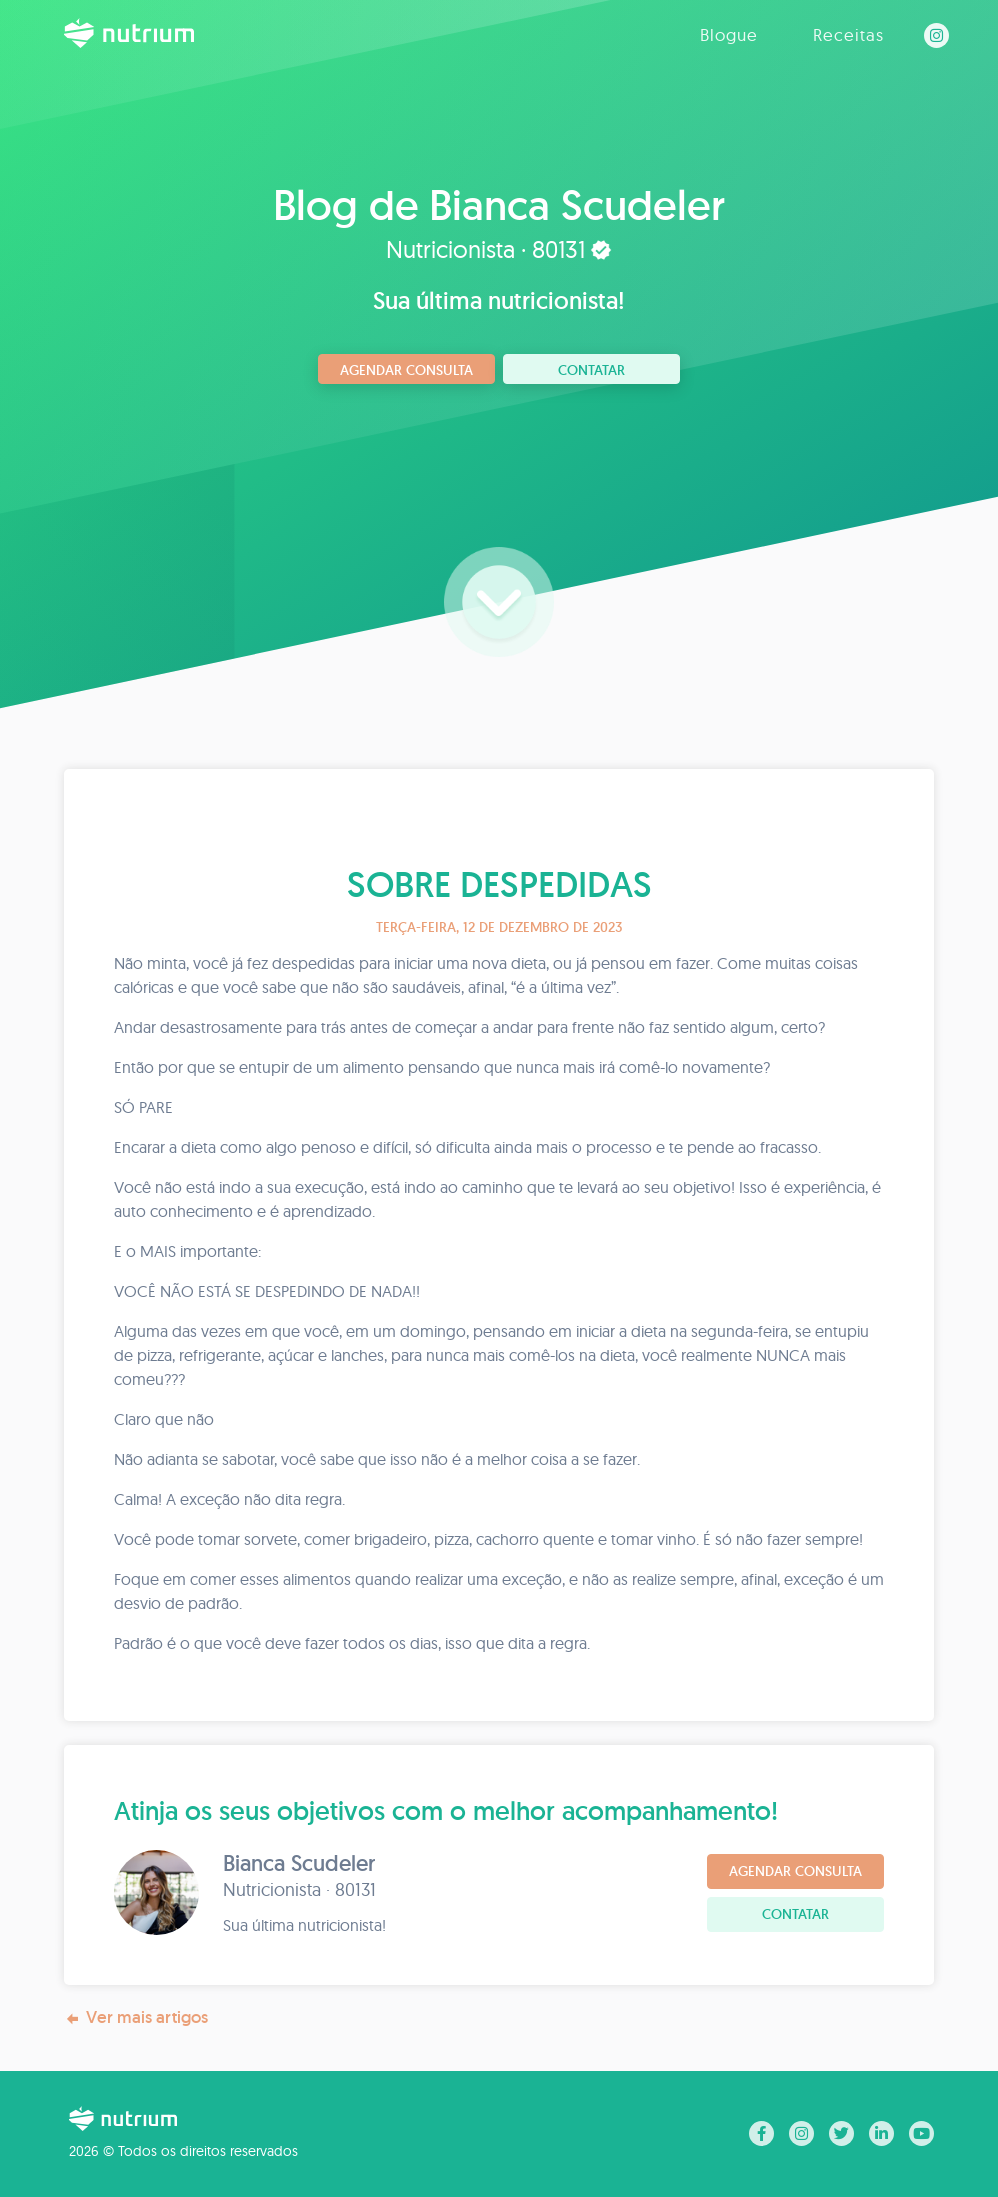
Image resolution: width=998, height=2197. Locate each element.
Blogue (729, 34)
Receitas (848, 34)
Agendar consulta (406, 370)
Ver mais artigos (136, 2017)
